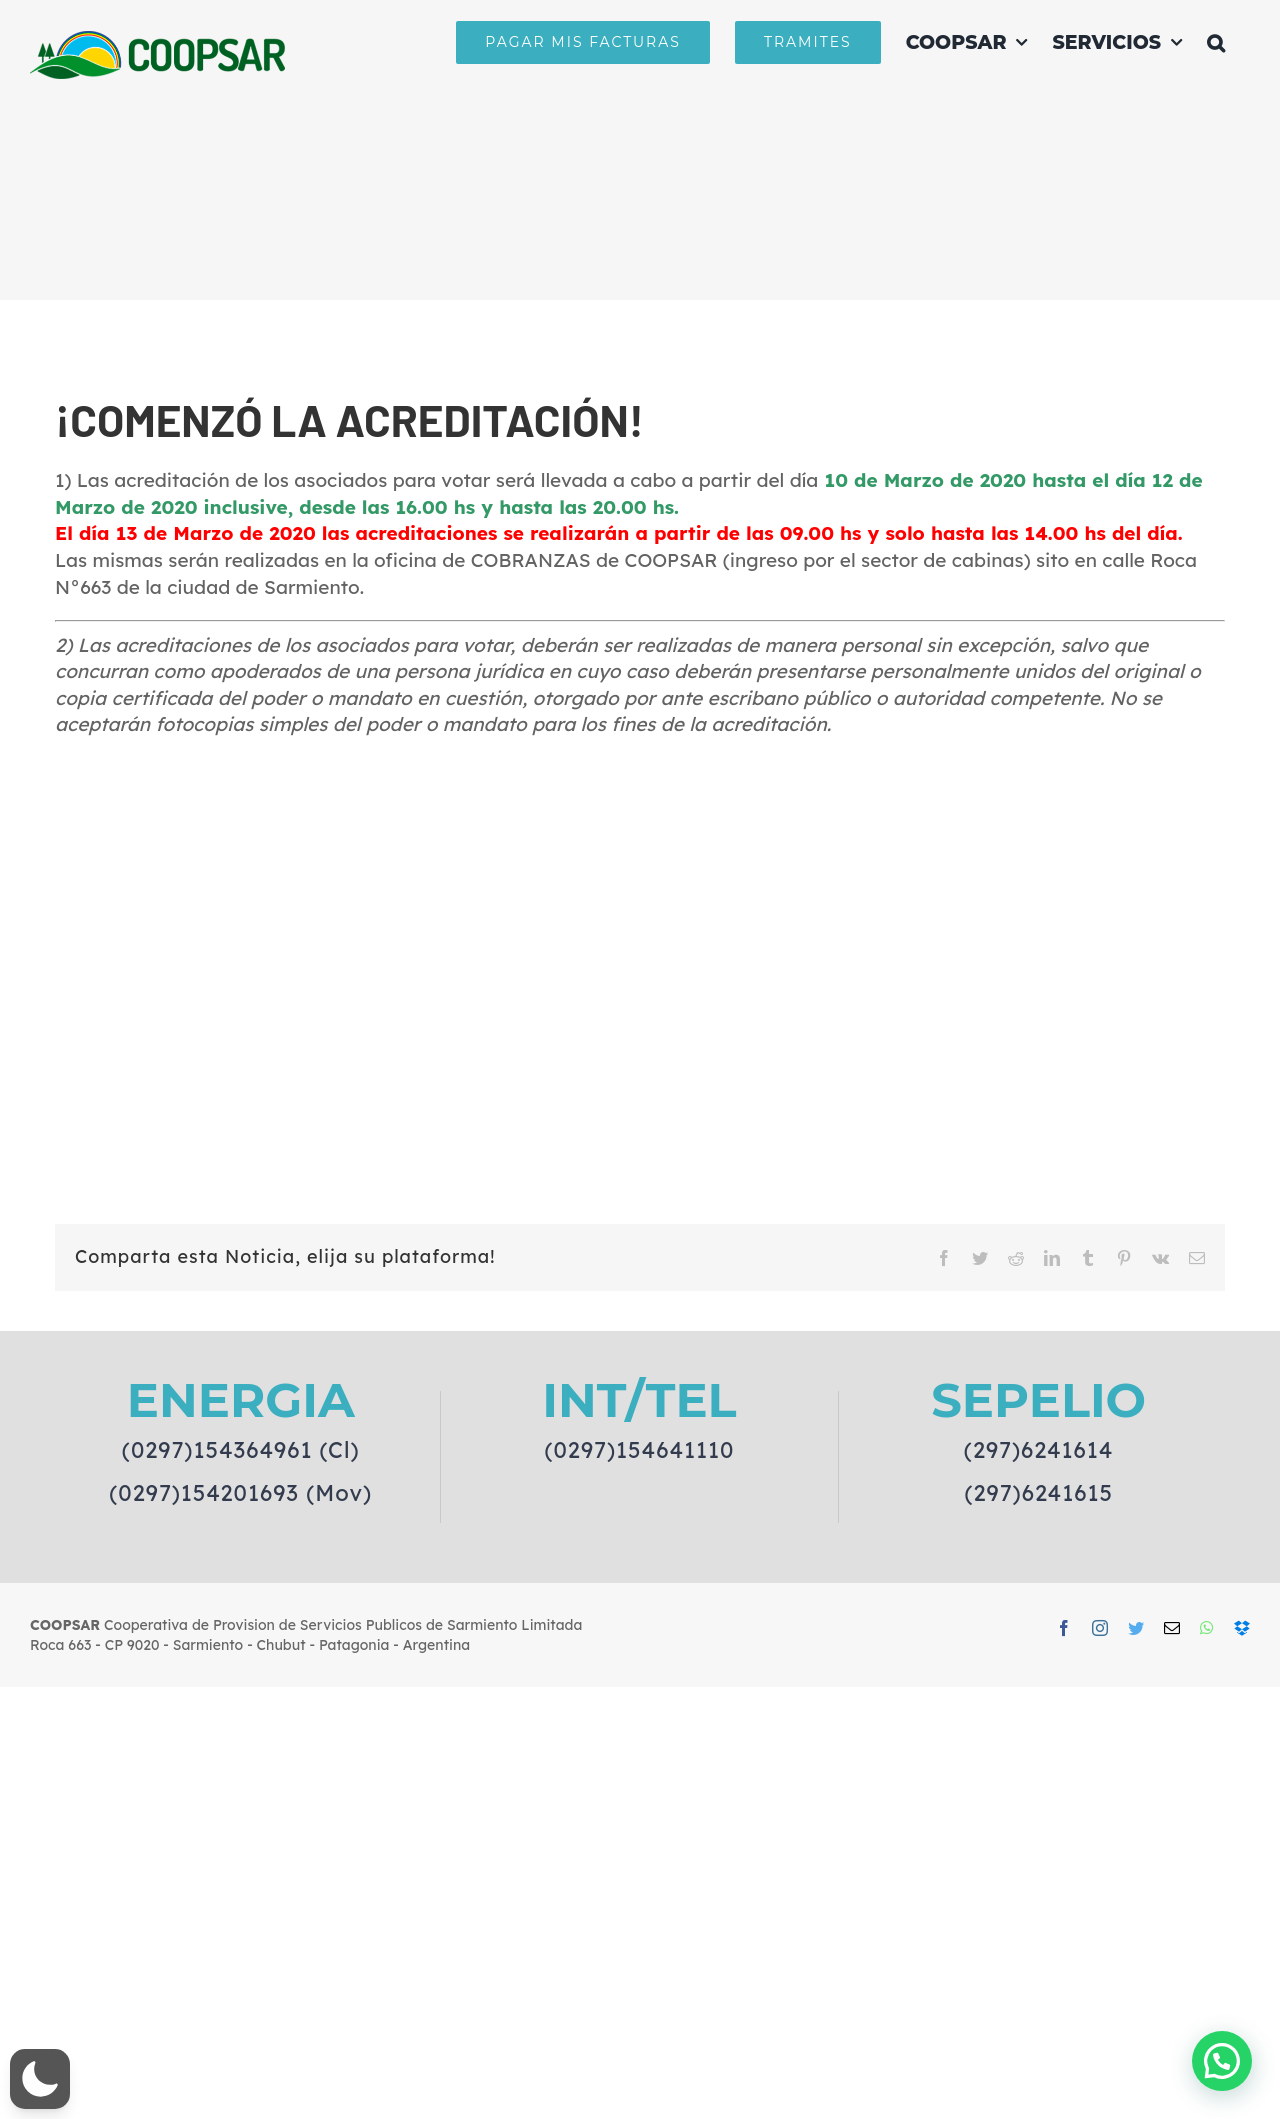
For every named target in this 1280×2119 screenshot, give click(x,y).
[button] (1216, 42)
